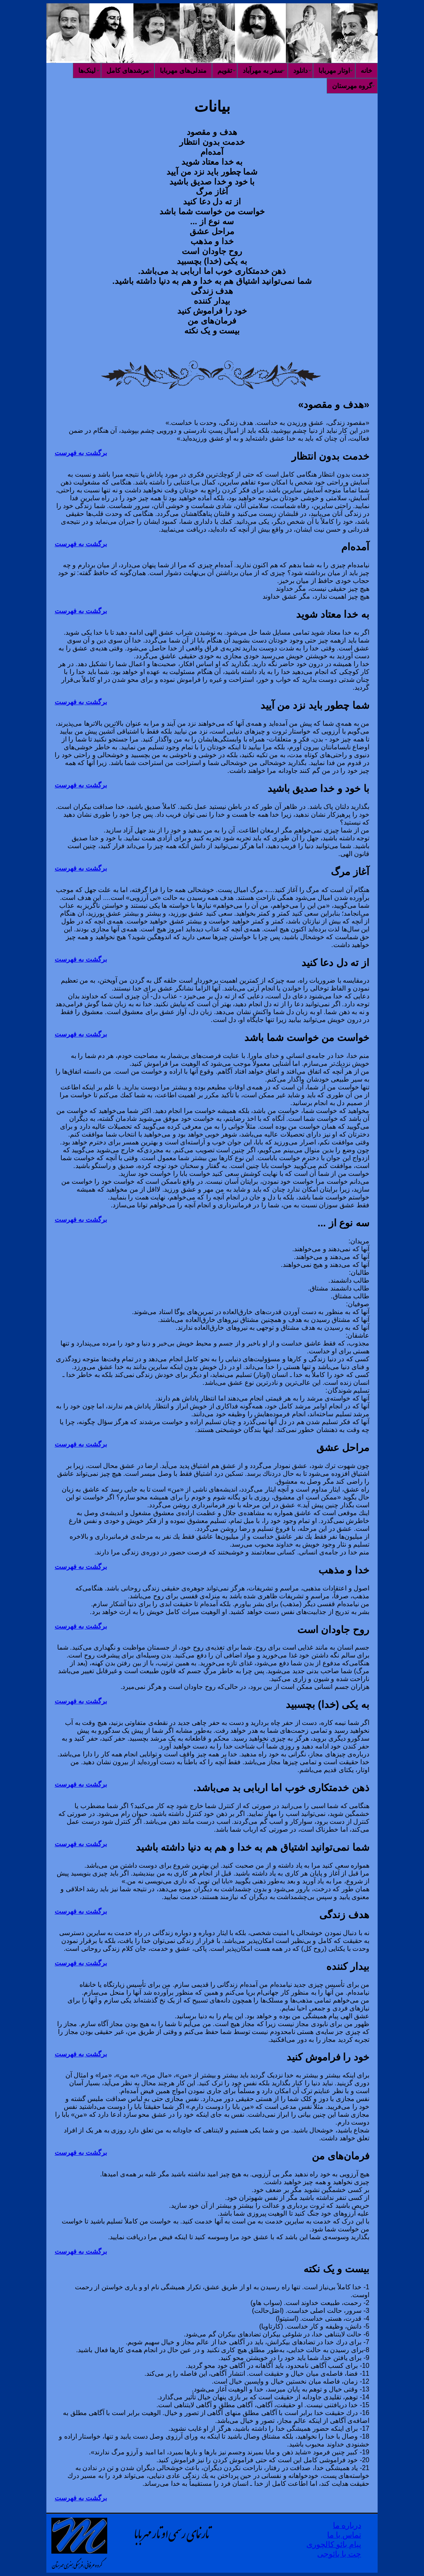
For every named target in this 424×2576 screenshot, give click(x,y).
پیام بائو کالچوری (333, 2544)
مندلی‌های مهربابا (183, 70)
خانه (366, 70)
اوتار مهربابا (334, 70)
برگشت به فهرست (81, 452)
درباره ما (347, 2525)
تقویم (224, 70)
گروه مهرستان (352, 85)
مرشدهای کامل (127, 70)
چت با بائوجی (339, 2554)
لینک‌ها (87, 70)
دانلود (300, 70)
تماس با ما (344, 2534)
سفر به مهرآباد (262, 70)
